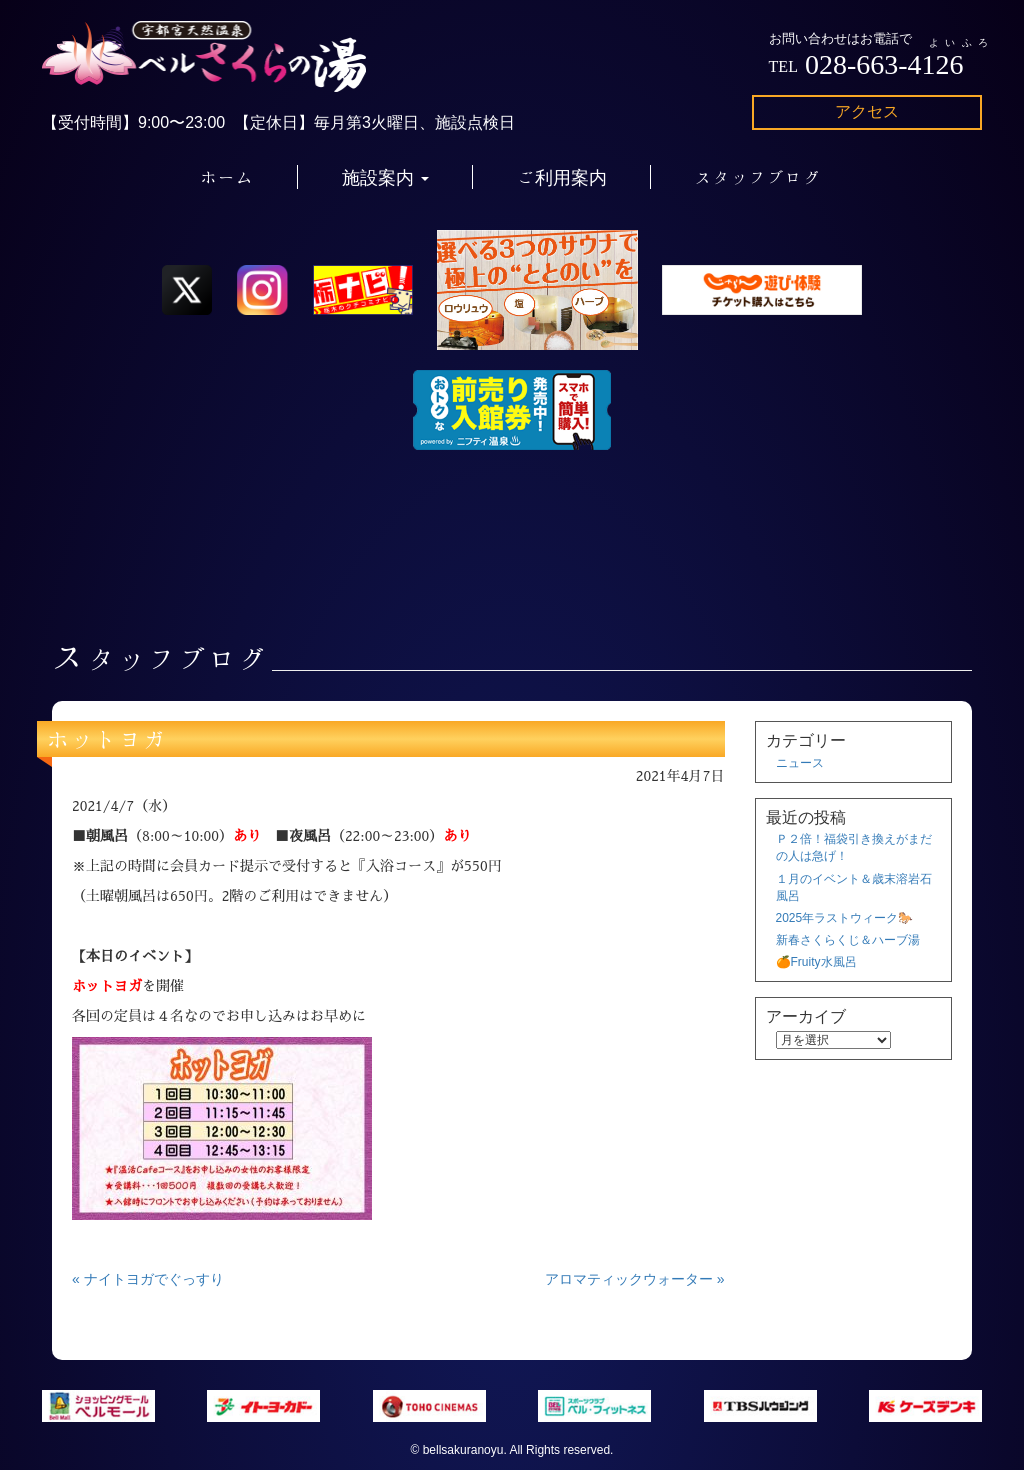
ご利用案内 (562, 177)
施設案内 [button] (385, 177)
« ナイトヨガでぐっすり (148, 1279)
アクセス (867, 111)
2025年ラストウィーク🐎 (845, 918)
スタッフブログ (758, 177)
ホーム (227, 177)
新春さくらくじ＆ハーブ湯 (848, 940)
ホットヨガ (107, 739)
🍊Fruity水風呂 (816, 962)
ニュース (800, 763)
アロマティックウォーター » (635, 1279)
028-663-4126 (884, 64)
